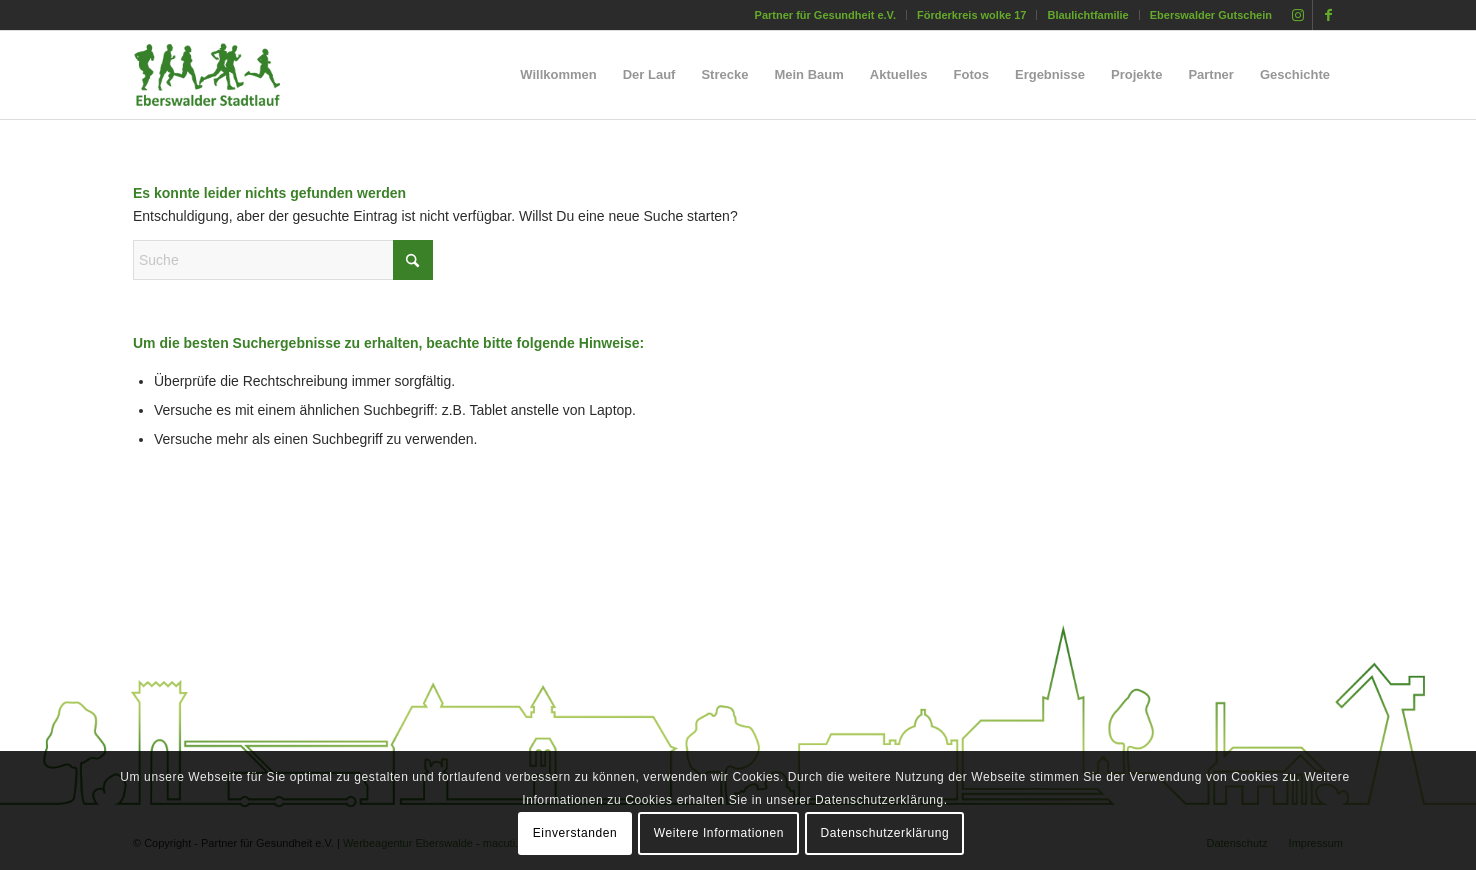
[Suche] (283, 260)
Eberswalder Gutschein (1211, 15)
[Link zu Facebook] (1328, 15)
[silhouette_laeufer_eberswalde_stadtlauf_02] (224, 75)
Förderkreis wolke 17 (971, 15)
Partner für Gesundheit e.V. (825, 15)
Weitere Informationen (719, 833)
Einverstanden (575, 833)
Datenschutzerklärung (885, 833)
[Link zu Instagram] (1297, 15)
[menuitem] (826, 15)
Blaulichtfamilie (1087, 15)
